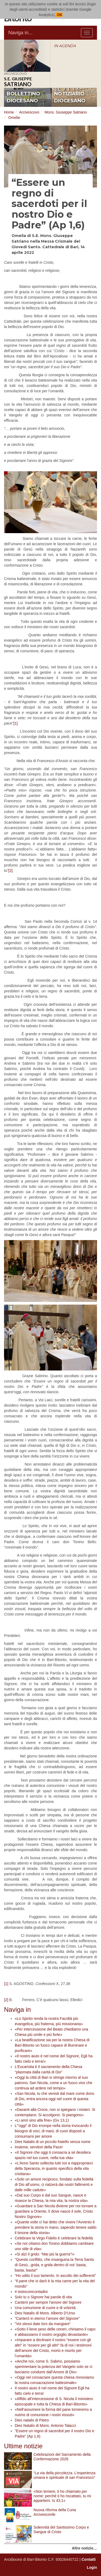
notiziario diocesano (69, 97)
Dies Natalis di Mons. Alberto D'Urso (45, 2313)
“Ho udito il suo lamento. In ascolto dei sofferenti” (55, 2275)
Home (9, 112)
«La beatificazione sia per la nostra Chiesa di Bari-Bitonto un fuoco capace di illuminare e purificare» (52, 2045)
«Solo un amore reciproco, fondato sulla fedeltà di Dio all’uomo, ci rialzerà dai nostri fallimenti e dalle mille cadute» (54, 2184)
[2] (10, 870)
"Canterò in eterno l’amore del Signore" (47, 2318)
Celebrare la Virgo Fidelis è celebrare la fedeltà (54, 2238)
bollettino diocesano (23, 97)
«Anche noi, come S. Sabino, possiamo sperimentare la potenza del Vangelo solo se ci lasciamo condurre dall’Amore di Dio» (53, 2366)
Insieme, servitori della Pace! (39, 2147)
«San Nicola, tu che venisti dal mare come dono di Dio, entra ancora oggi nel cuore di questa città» (54, 2098)
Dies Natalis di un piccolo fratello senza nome (52, 2142)
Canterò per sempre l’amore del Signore (48, 2302)
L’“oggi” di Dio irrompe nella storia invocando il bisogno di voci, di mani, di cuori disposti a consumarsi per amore (53, 2130)
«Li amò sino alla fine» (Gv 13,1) (42, 2120)
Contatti (88, 2559)
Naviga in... (20, 32)
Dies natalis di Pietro (32, 2420)
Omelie (14, 117)
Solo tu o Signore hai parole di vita (43, 2297)
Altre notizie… (84, 2548)
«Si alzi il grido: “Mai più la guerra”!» (44, 2254)
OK (59, 15)
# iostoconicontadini (31, 2291)
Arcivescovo (29, 112)
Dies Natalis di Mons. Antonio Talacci (45, 2425)
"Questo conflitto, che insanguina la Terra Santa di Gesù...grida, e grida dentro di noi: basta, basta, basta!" (54, 2264)
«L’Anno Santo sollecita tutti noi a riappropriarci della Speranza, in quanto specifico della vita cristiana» (54, 2168)
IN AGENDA (65, 45)
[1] (15, 723)
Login (92, 2567)
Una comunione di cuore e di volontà (45, 2308)
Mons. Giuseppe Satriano (65, 112)
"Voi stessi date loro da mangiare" (43, 2324)
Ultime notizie (23, 2446)
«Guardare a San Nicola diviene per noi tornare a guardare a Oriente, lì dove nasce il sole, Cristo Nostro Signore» (55, 2211)
